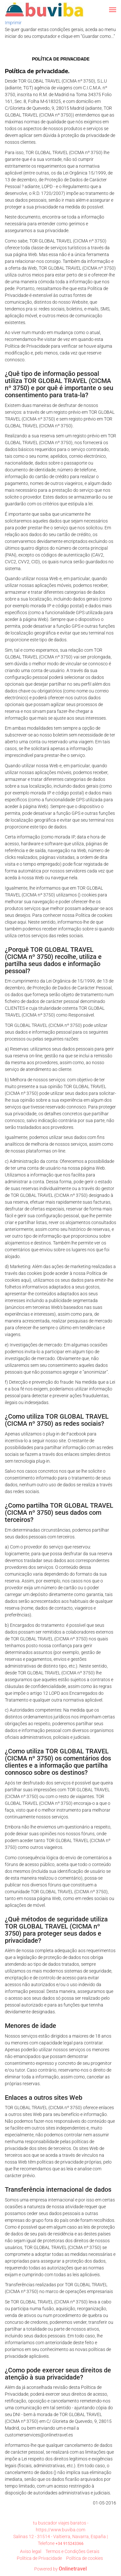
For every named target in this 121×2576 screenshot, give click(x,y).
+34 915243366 (69, 2543)
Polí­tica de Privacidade (39, 2558)
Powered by (60, 2568)
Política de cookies (84, 2558)
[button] (112, 9)
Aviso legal (30, 2551)
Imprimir (13, 22)
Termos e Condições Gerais (72, 2551)
